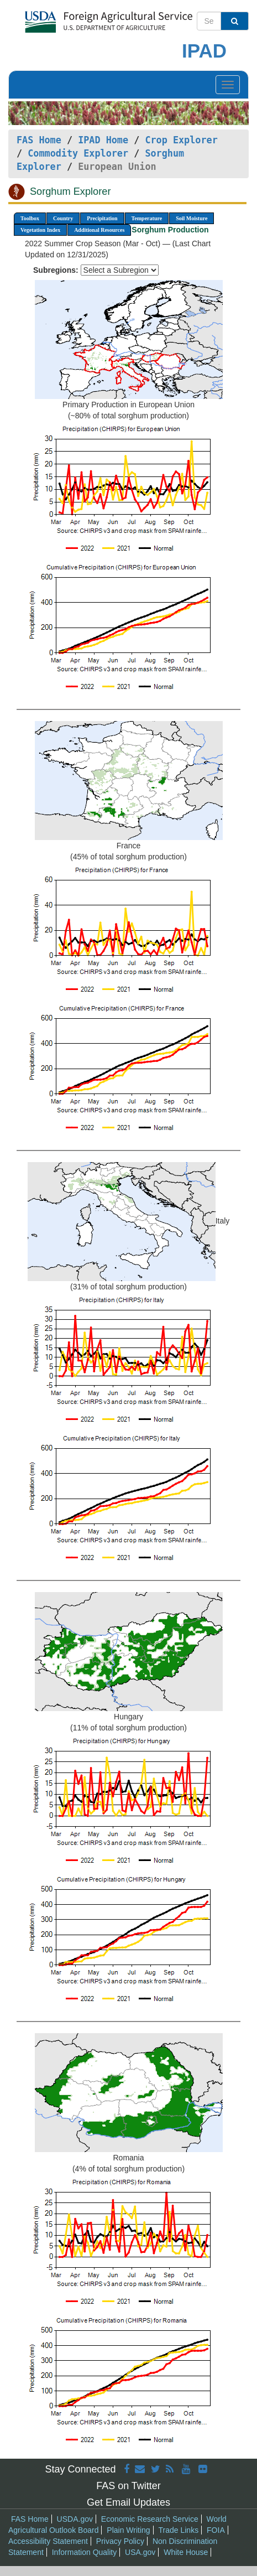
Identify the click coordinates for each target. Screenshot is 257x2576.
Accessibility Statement (48, 2541)
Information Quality (84, 2552)
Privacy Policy (120, 2541)
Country (63, 218)
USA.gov (140, 2552)
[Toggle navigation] (228, 84)
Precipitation (102, 218)
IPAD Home (103, 140)
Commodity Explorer (78, 153)
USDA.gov (75, 2519)
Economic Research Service (149, 2519)
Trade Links (179, 2530)
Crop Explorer (181, 140)
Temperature (147, 218)
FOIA (216, 2530)
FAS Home (39, 140)
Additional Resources (99, 230)
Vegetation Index (40, 230)
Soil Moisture (191, 218)
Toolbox (29, 218)
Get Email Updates (128, 2502)
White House (186, 2552)
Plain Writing (128, 2530)
